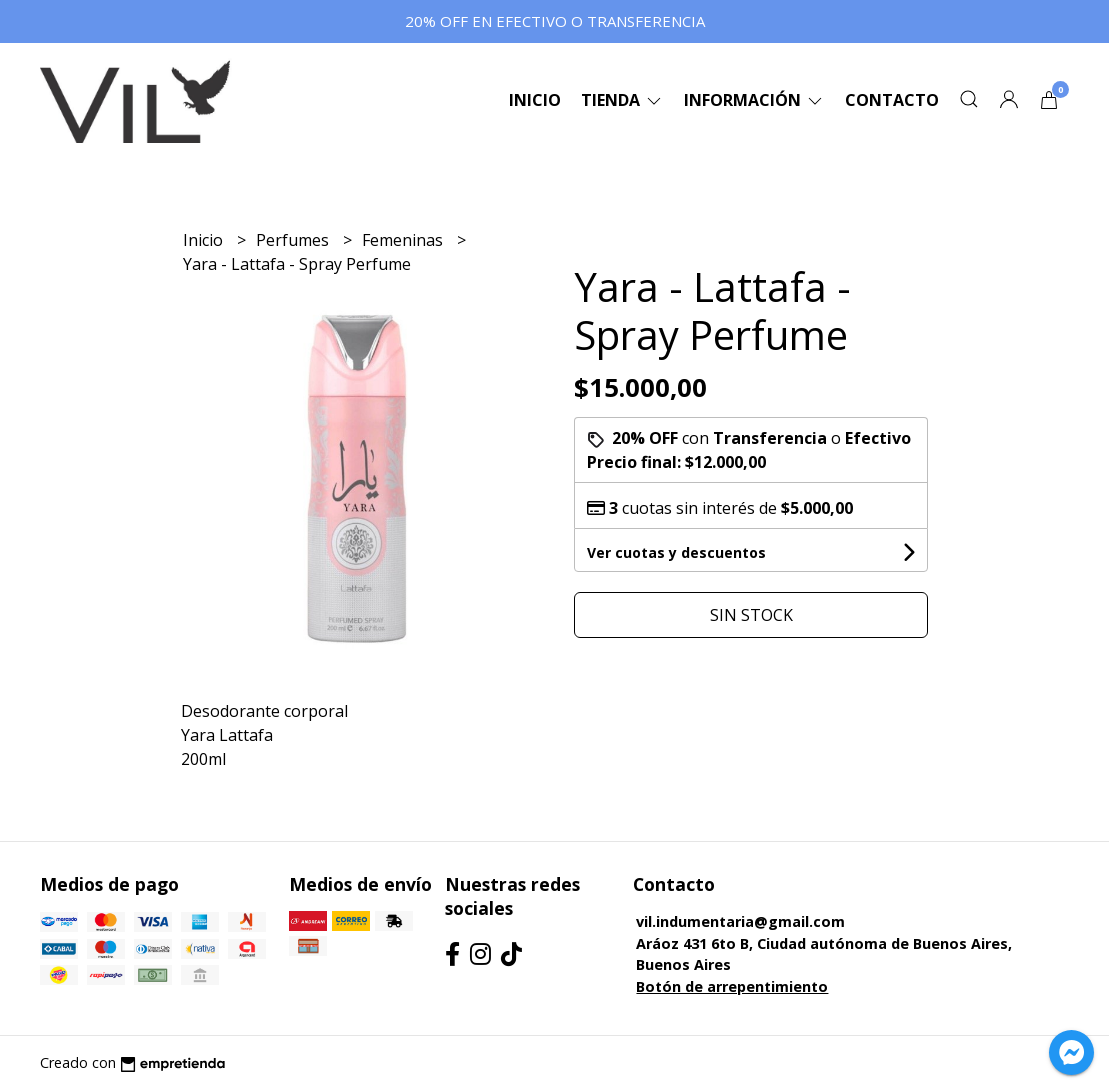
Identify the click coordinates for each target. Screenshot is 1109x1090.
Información (754, 100)
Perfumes (294, 240)
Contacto (892, 100)
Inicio (535, 100)
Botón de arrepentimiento (732, 986)
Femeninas (404, 240)
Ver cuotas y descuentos (676, 552)
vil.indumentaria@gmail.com (740, 921)
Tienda (622, 100)
